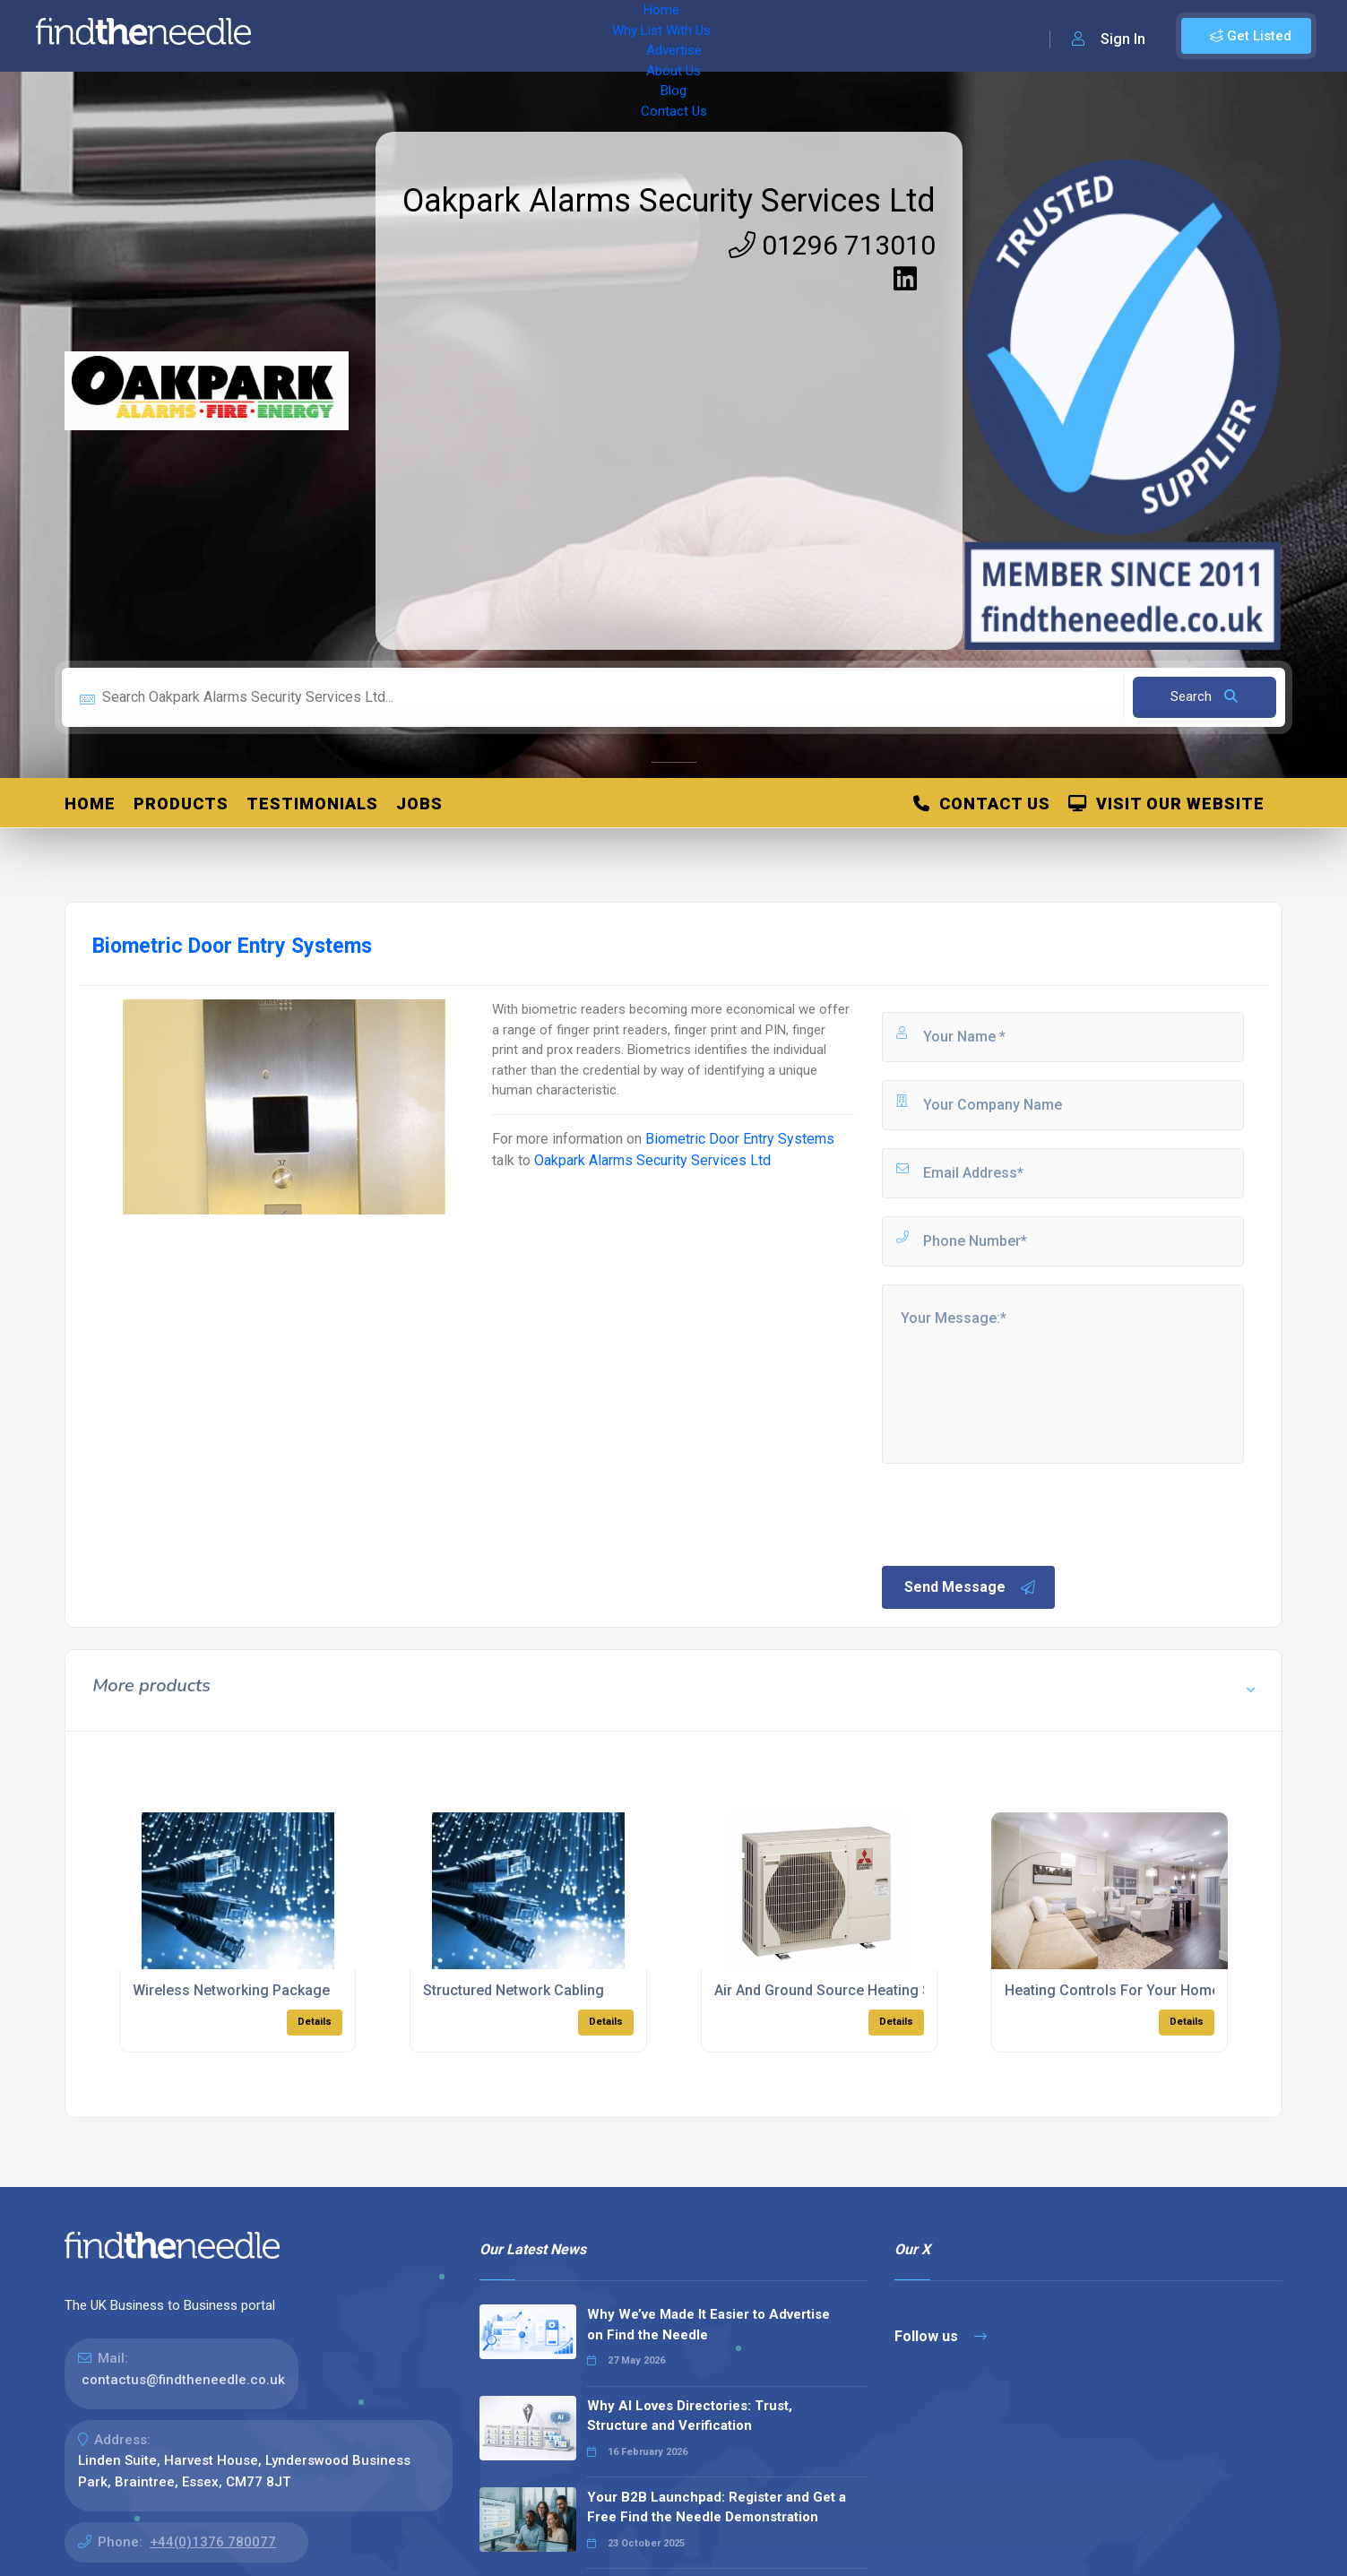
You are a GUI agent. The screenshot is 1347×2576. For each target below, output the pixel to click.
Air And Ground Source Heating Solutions (849, 1990)
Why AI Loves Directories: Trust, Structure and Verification (689, 2416)
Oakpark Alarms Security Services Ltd (669, 201)
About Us (591, 36)
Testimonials (312, 803)
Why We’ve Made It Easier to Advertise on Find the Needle (708, 2324)
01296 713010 (832, 245)
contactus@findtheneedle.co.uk (183, 2380)
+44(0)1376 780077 (213, 2542)
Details (315, 2021)
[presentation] (1015, 1513)
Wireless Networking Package (231, 1990)
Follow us (940, 2336)
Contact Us (723, 36)
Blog (654, 36)
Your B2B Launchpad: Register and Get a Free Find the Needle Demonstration (716, 2507)
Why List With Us (408, 36)
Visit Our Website (1166, 803)
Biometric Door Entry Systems (739, 1138)
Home (316, 36)
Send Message (970, 1587)
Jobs (419, 803)
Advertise (511, 36)
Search (1204, 696)
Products (181, 803)
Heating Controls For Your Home (1112, 1990)
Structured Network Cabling (513, 1990)
